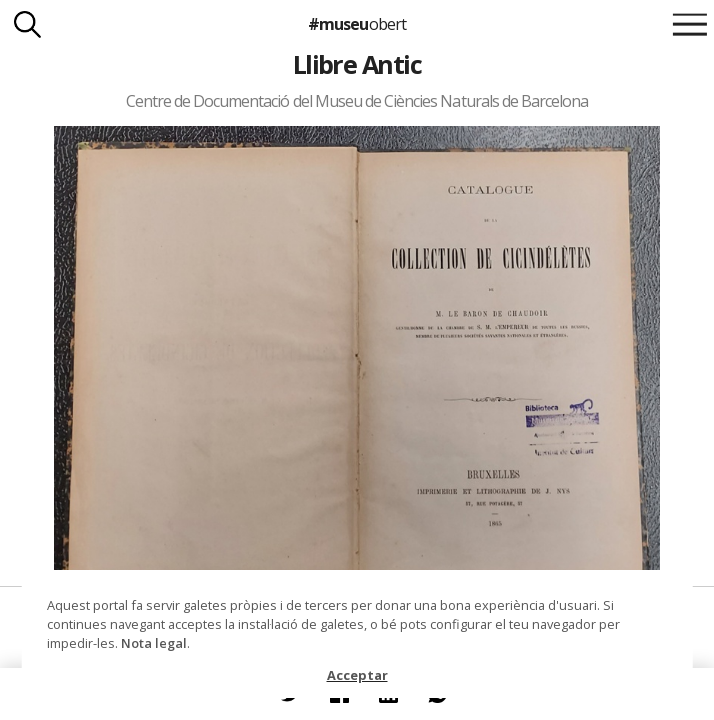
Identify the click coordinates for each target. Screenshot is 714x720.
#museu (356, 24)
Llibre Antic (357, 64)
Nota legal (154, 643)
